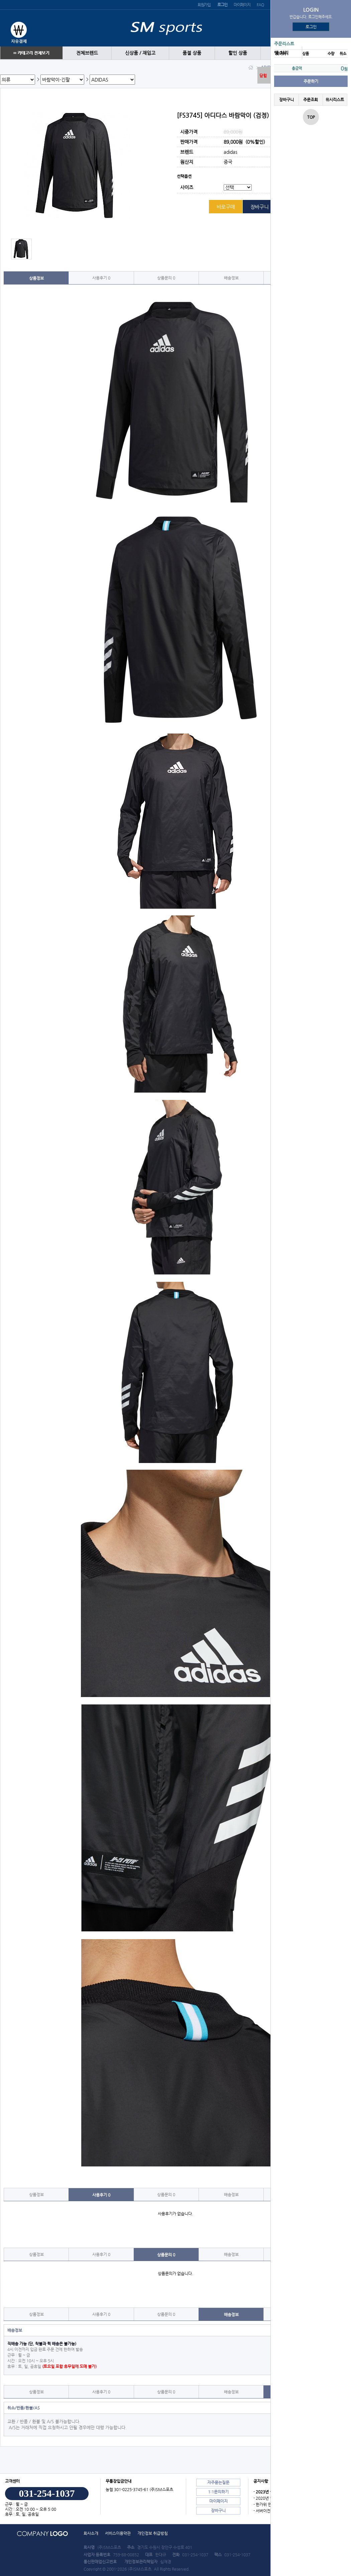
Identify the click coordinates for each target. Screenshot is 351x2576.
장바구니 (286, 99)
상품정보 (36, 278)
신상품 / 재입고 (140, 52)
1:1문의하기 (218, 2491)
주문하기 (311, 81)
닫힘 (263, 75)
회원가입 (204, 4)
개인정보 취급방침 (152, 2533)
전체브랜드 (87, 52)
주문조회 (310, 99)
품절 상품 (192, 52)
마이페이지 (242, 4)
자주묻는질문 (218, 2482)
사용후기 (101, 277)
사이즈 (186, 187)
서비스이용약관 (118, 2533)
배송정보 (231, 277)
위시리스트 (335, 99)
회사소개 (91, 2533)
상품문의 (166, 277)
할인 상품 (237, 52)
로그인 (311, 26)
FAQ (260, 4)
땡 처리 (281, 52)
